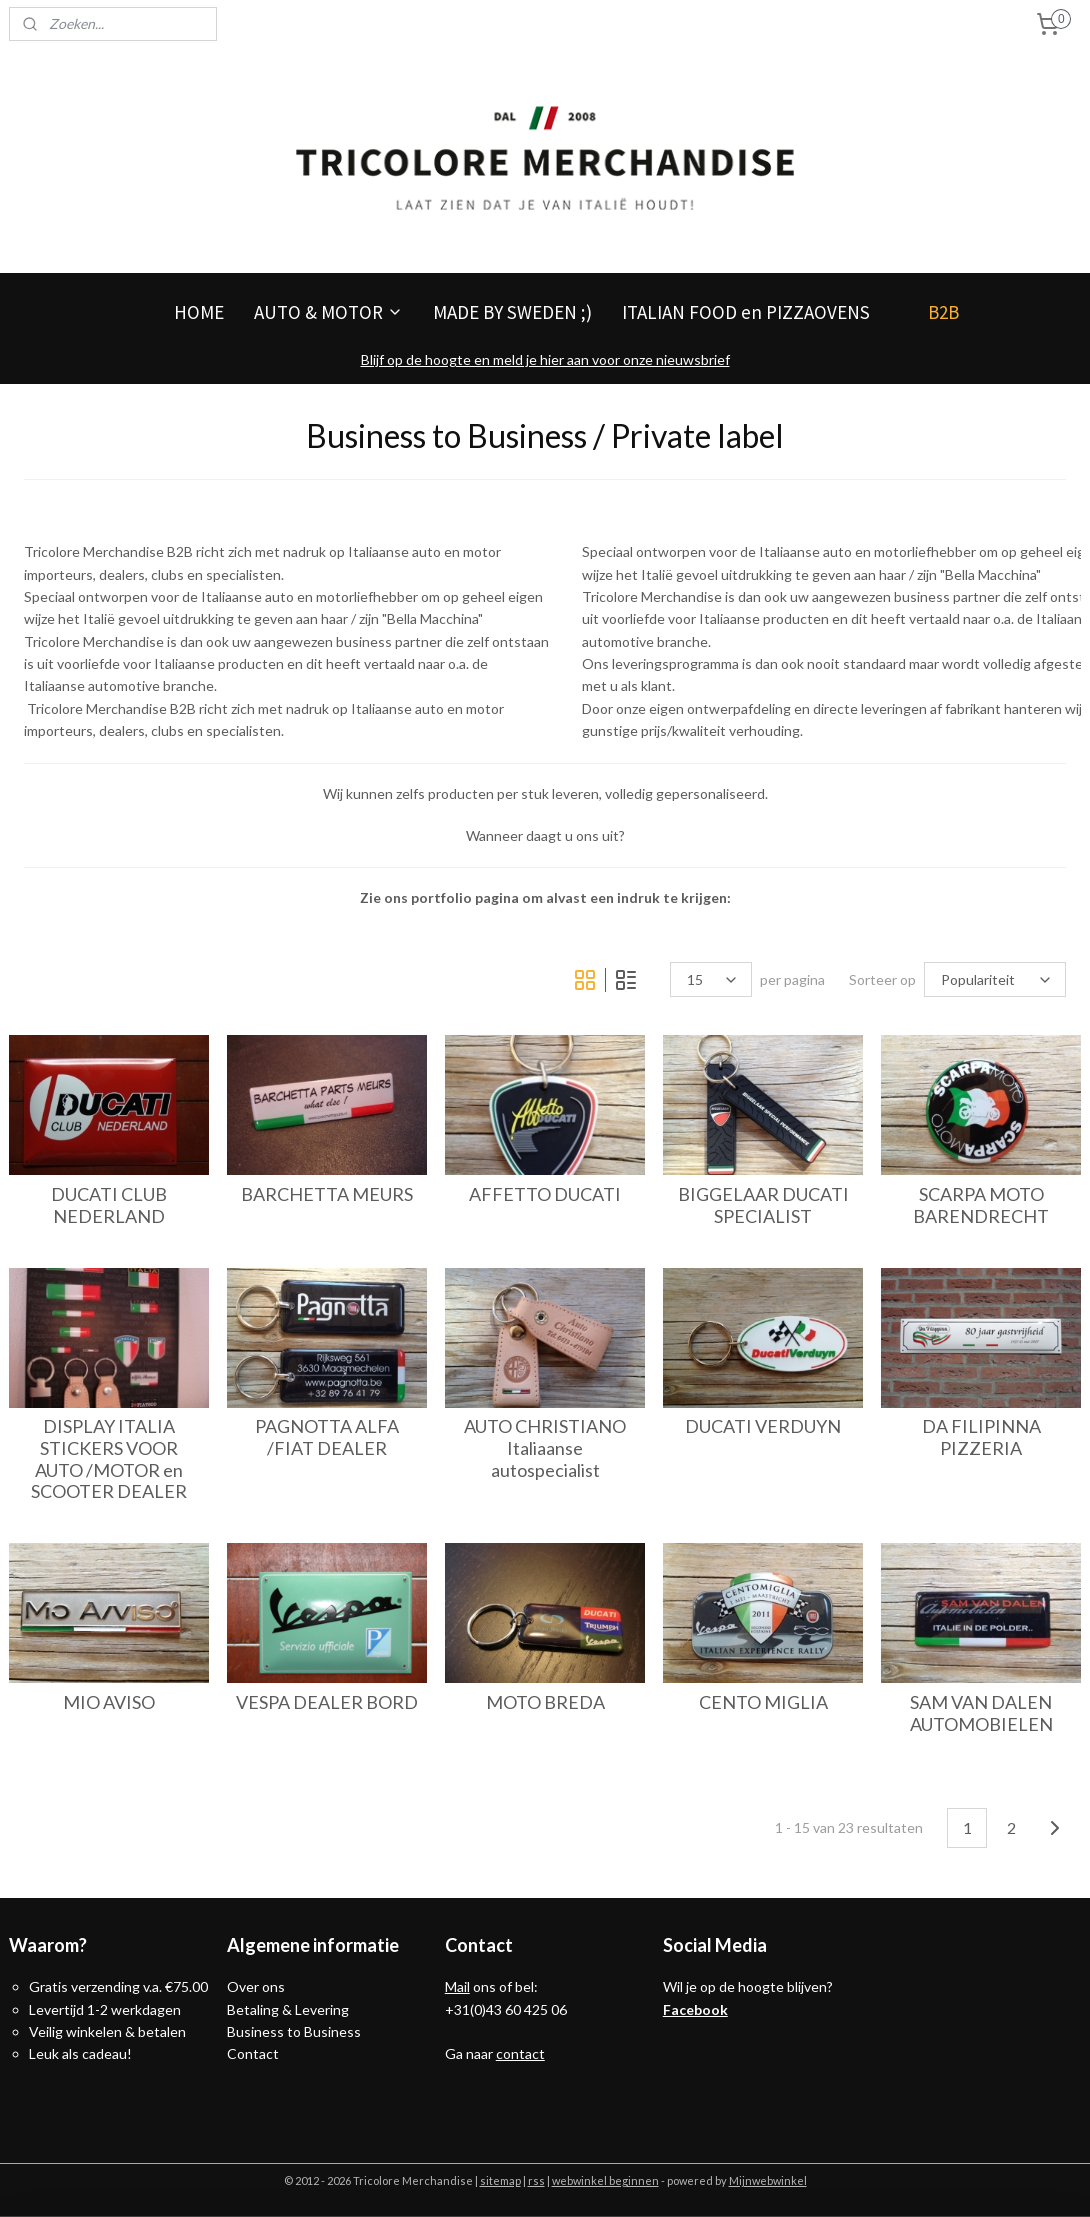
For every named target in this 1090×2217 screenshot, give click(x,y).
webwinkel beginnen (605, 2180)
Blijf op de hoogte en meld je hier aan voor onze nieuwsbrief (545, 359)
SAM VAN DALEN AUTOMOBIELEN (981, 1713)
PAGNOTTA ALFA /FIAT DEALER (327, 1437)
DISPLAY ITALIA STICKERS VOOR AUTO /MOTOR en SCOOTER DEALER (109, 1459)
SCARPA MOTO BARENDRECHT (981, 1205)
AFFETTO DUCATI (545, 1194)
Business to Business (294, 2031)
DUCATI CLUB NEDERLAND (109, 1205)
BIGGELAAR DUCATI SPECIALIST (763, 1205)
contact (520, 2053)
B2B (943, 312)
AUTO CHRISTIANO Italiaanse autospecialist (545, 1448)
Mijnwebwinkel (768, 2180)
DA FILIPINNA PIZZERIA (981, 1437)
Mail (457, 1986)
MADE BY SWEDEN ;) (512, 312)
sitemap (500, 2180)
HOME (199, 312)
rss (536, 2180)
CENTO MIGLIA (763, 1702)
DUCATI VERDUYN (763, 1426)
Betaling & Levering (288, 2009)
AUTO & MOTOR (328, 312)
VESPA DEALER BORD (327, 1702)
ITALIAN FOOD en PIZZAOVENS (746, 312)
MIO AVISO (109, 1702)
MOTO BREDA (545, 1702)
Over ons (256, 1986)
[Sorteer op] (995, 979)
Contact (253, 2053)
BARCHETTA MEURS (327, 1194)
